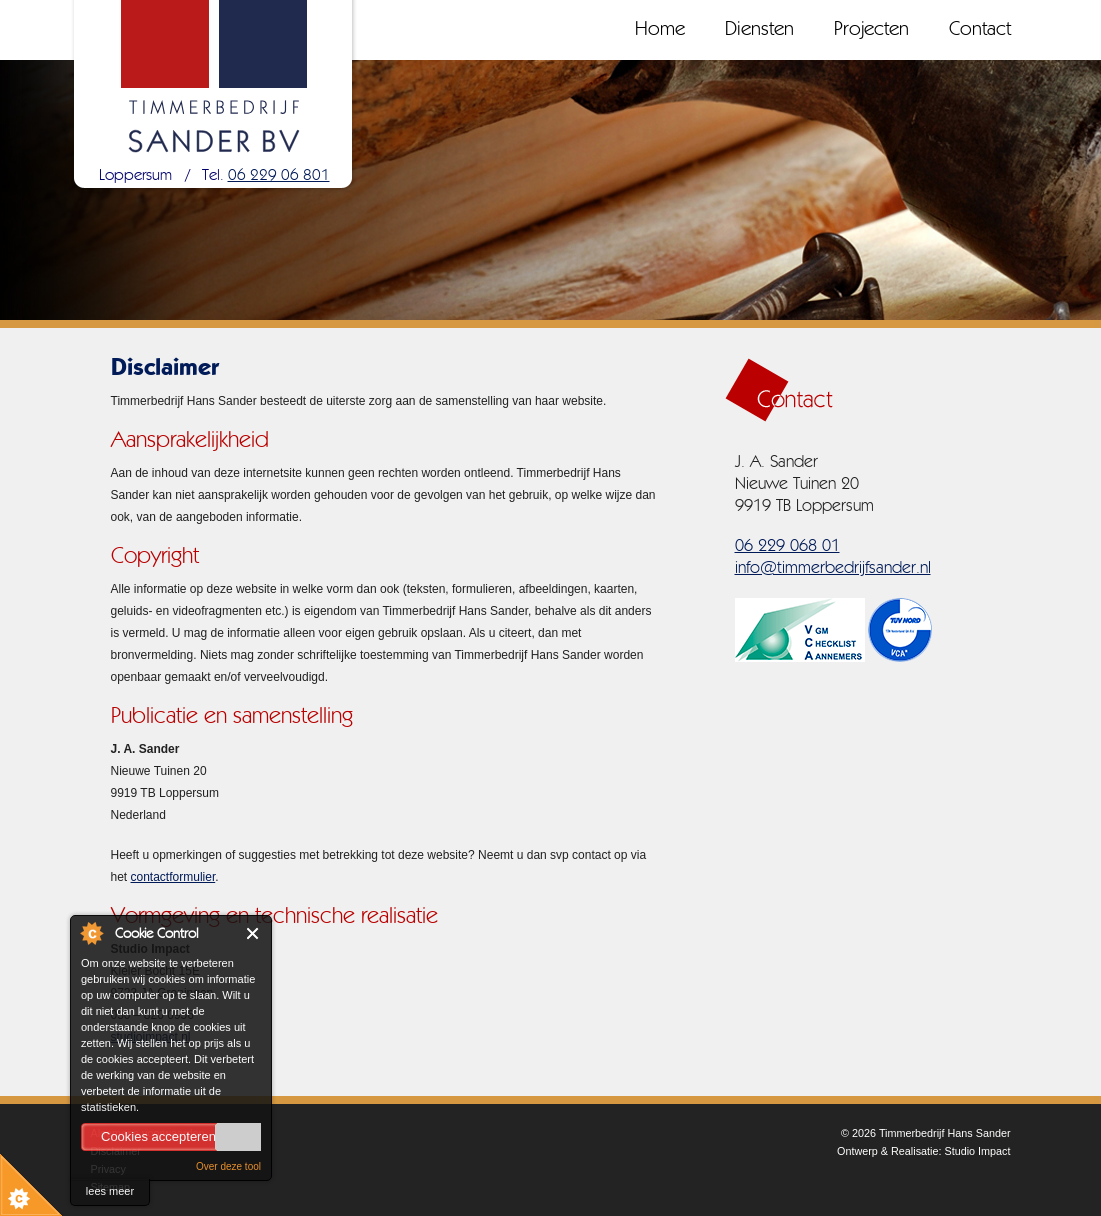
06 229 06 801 (279, 176)
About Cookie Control (91, 933)
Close (253, 933)
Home (660, 30)
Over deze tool (228, 1166)
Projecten (871, 30)
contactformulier (173, 877)
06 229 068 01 (787, 546)
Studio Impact (977, 1151)
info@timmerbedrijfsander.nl (833, 568)
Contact (980, 30)
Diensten (759, 30)
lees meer (110, 1191)
